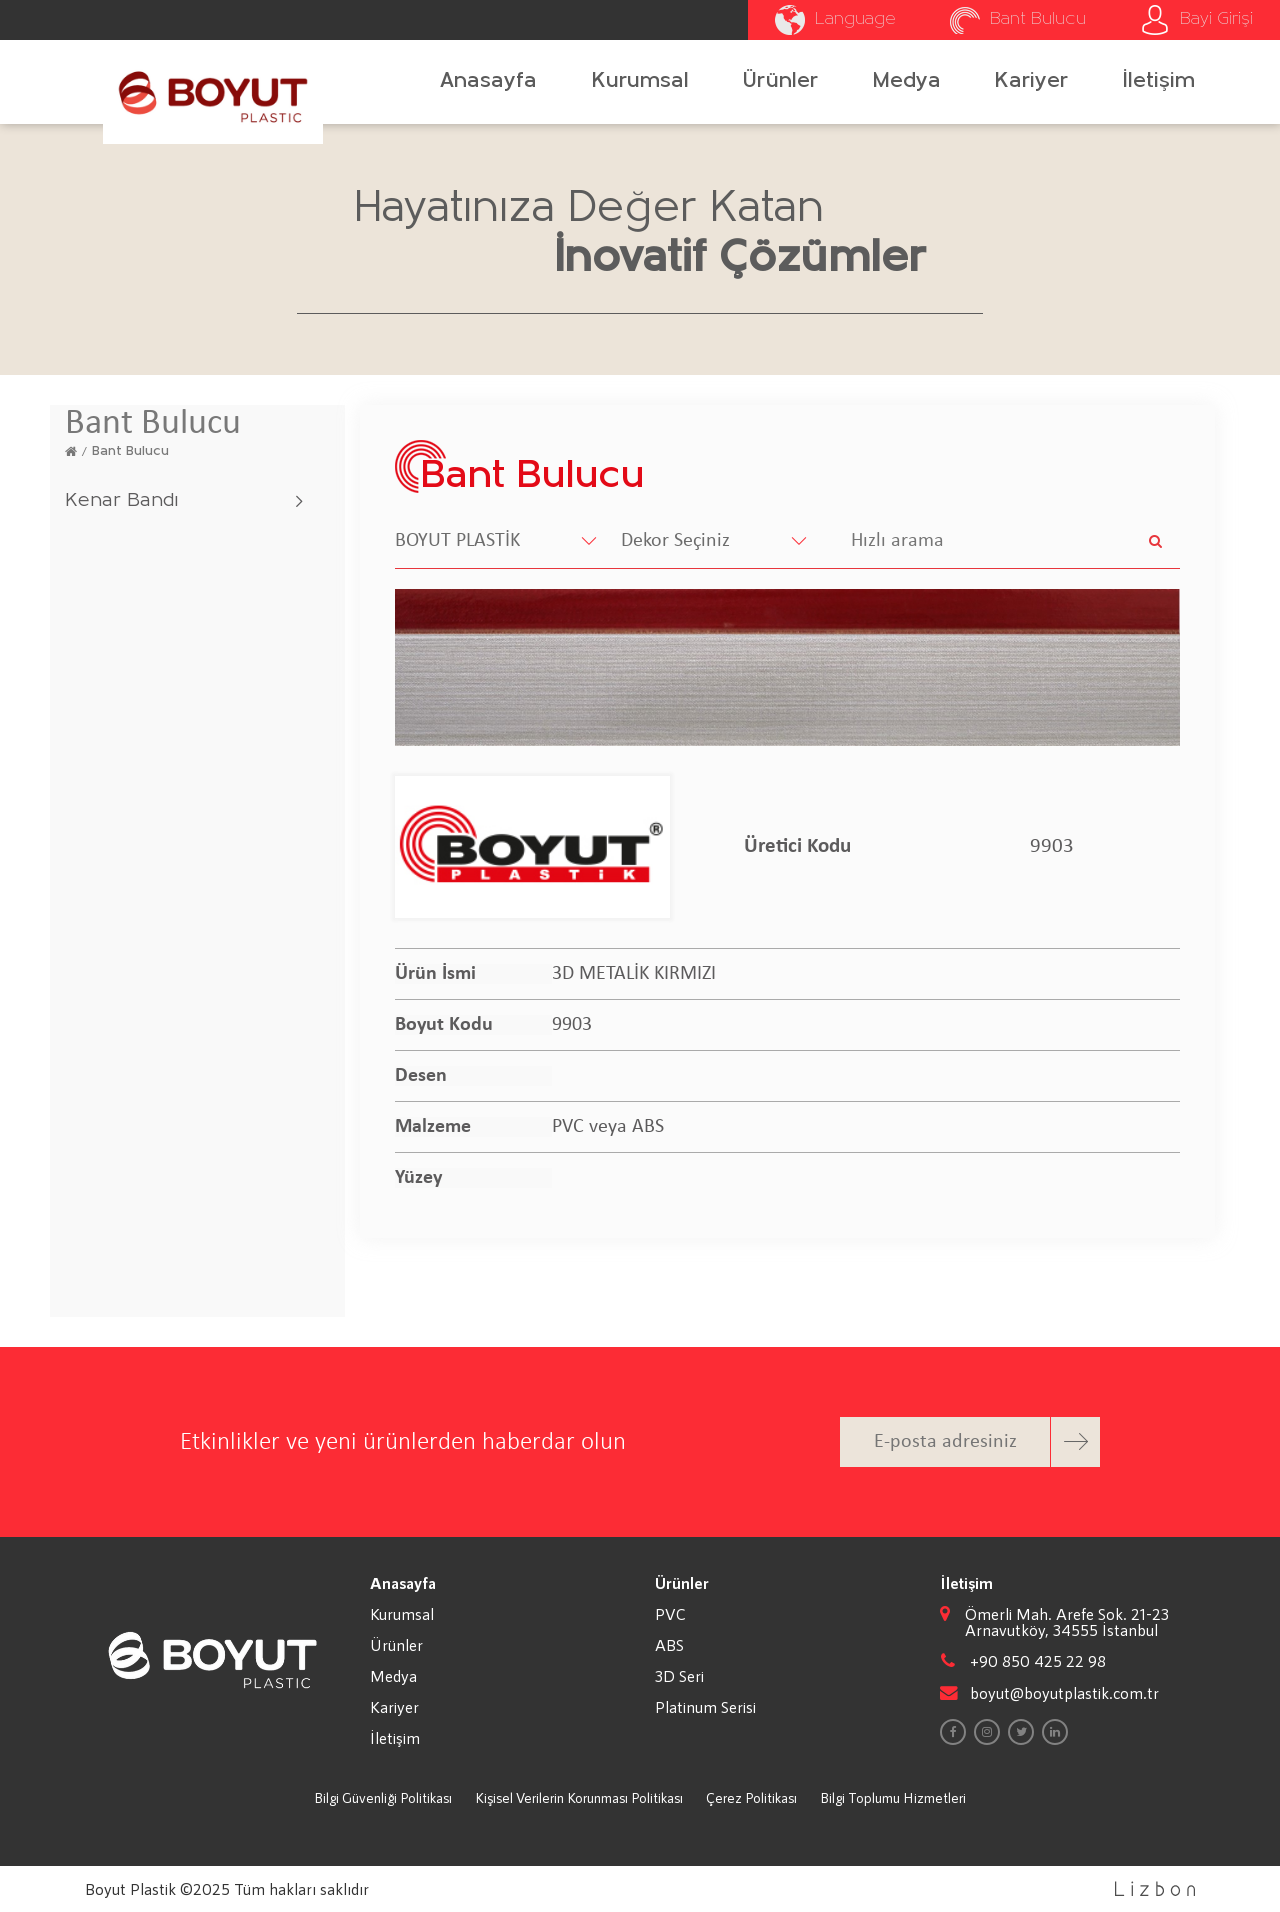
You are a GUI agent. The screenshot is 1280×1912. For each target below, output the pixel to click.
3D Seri (679, 1676)
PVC (670, 1614)
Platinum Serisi (705, 1707)
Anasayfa (488, 81)
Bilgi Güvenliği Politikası (383, 1797)
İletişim (1159, 81)
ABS (669, 1645)
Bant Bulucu (130, 451)
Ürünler (780, 81)
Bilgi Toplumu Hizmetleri (893, 1797)
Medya (907, 81)
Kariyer (1031, 81)
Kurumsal (640, 81)
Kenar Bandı (121, 501)
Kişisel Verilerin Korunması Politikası (579, 1797)
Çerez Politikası (751, 1797)
